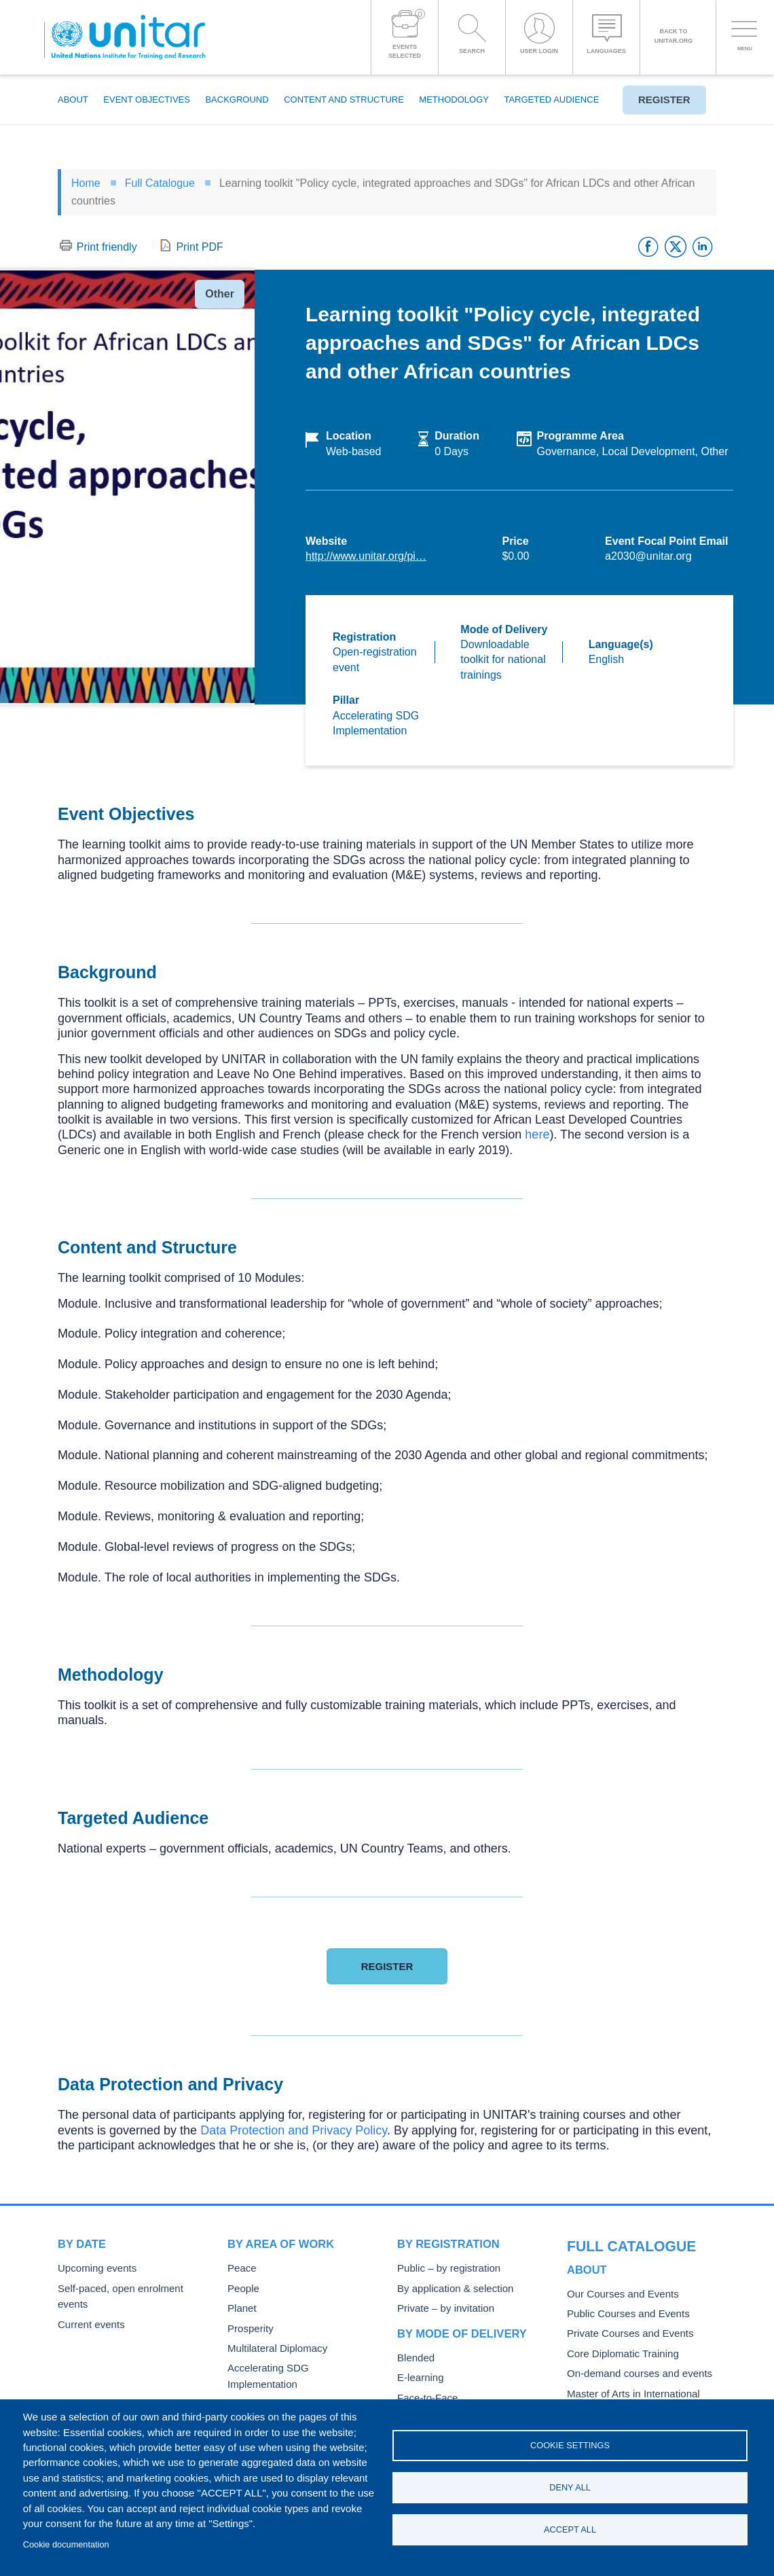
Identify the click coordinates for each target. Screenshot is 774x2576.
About (73, 99)
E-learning (418, 2374)
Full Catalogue (160, 183)
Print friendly (107, 247)
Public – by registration (443, 2268)
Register (659, 99)
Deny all (570, 2487)
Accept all (570, 2531)
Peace (240, 2268)
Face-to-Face (424, 2394)
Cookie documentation (66, 2544)
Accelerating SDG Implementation (296, 2364)
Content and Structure (344, 99)
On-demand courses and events (632, 2345)
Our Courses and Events (617, 2268)
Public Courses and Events (622, 2288)
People (241, 2288)
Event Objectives (146, 99)
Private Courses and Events (623, 2307)
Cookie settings (570, 2444)
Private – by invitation (440, 2307)
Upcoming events (93, 2268)
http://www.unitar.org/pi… (366, 556)
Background (236, 99)
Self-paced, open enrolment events (129, 2288)
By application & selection (449, 2288)
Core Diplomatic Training (617, 2326)
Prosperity (248, 2326)
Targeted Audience (551, 99)
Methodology (454, 99)
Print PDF (199, 247)
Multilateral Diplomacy (272, 2345)
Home (85, 183)
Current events (88, 2307)
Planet (240, 2307)
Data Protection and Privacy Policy (293, 2130)
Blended (414, 2355)
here (537, 1134)
